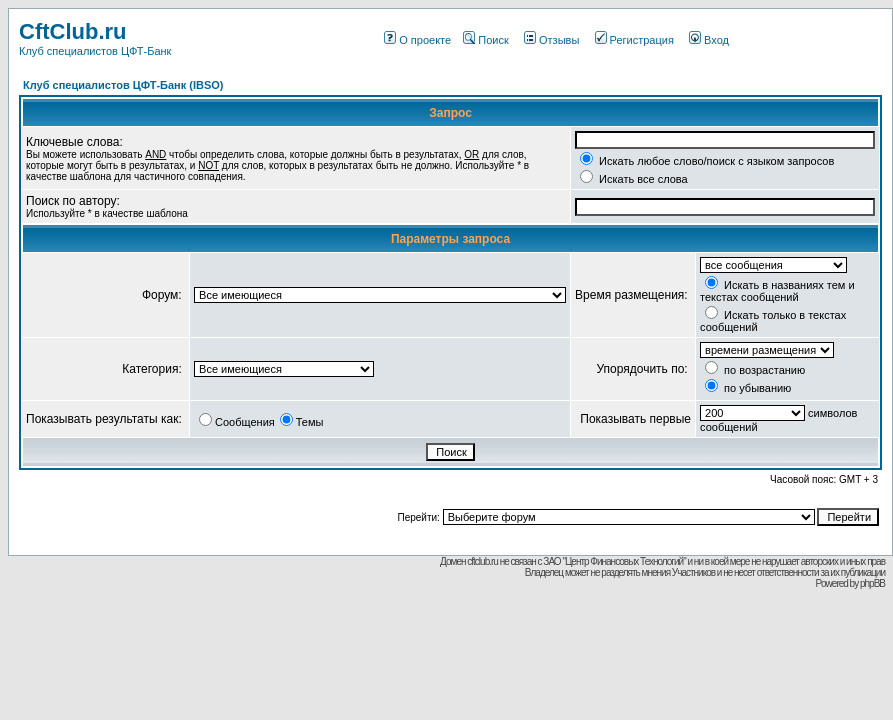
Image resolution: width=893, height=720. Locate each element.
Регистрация (634, 40)
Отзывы (551, 40)
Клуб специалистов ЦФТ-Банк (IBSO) (123, 85)
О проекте (417, 40)
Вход (709, 40)
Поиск (485, 40)
